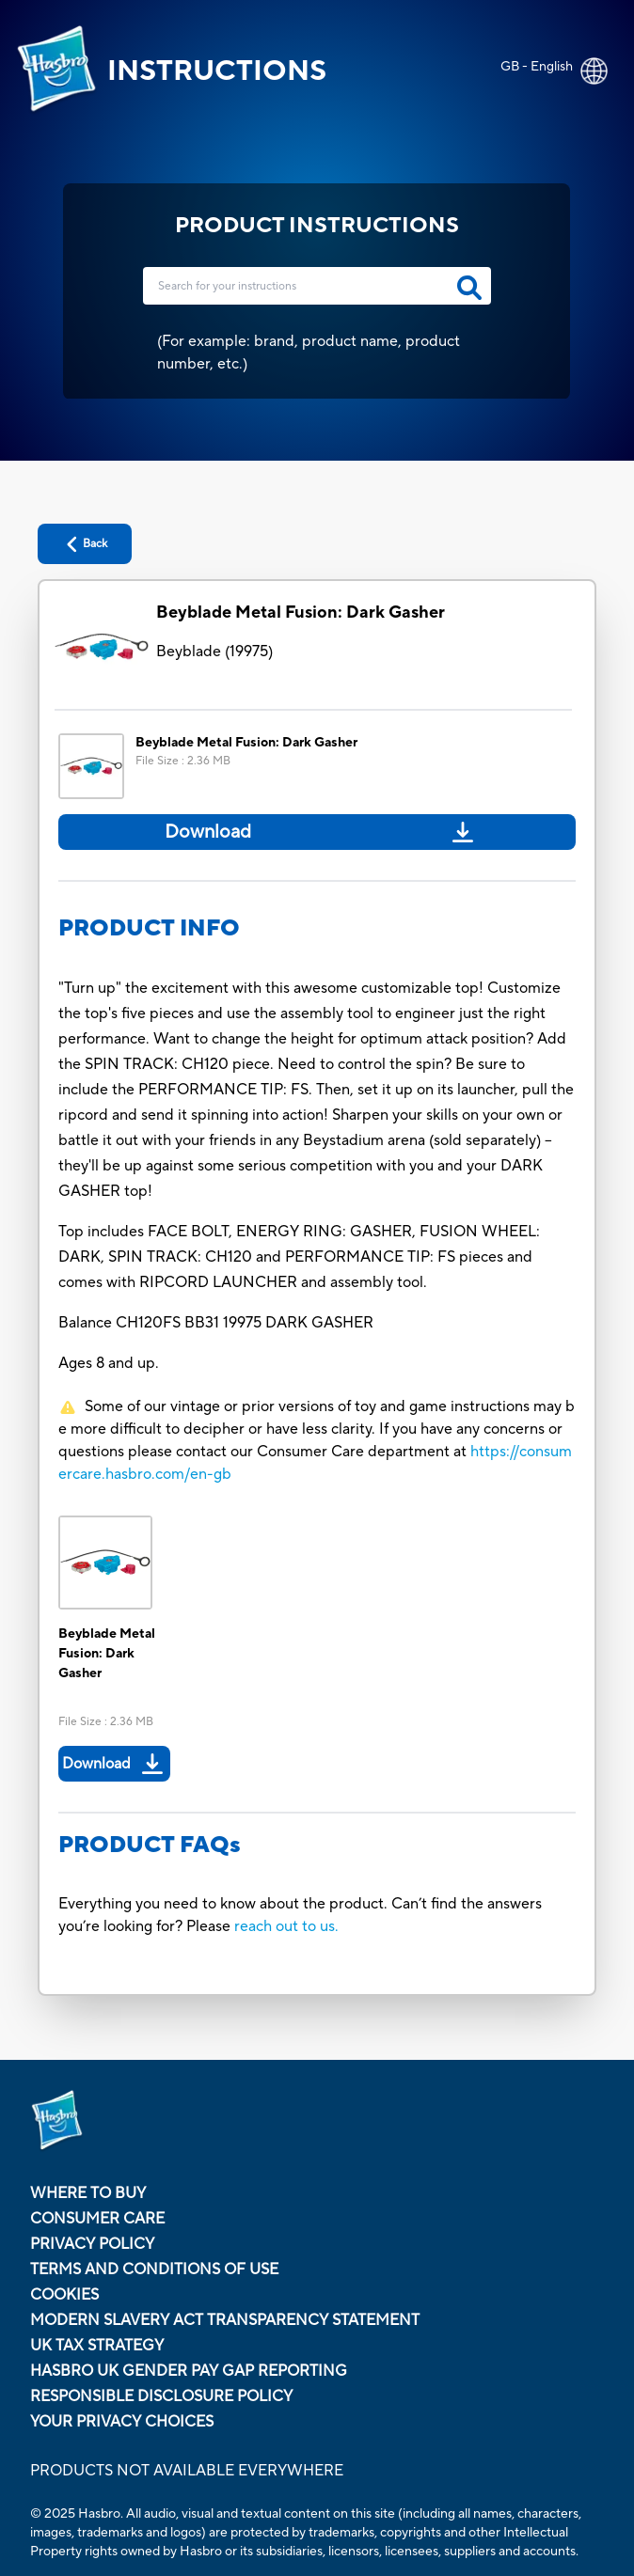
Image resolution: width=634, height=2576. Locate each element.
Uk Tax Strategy (97, 2345)
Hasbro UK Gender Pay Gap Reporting (188, 2371)
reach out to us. (286, 1926)
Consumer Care (97, 2218)
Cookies (64, 2294)
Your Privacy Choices (122, 2421)
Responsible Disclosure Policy (161, 2396)
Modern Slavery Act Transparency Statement (225, 2320)
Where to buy (88, 2193)
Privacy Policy (92, 2244)
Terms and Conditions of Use (154, 2269)
